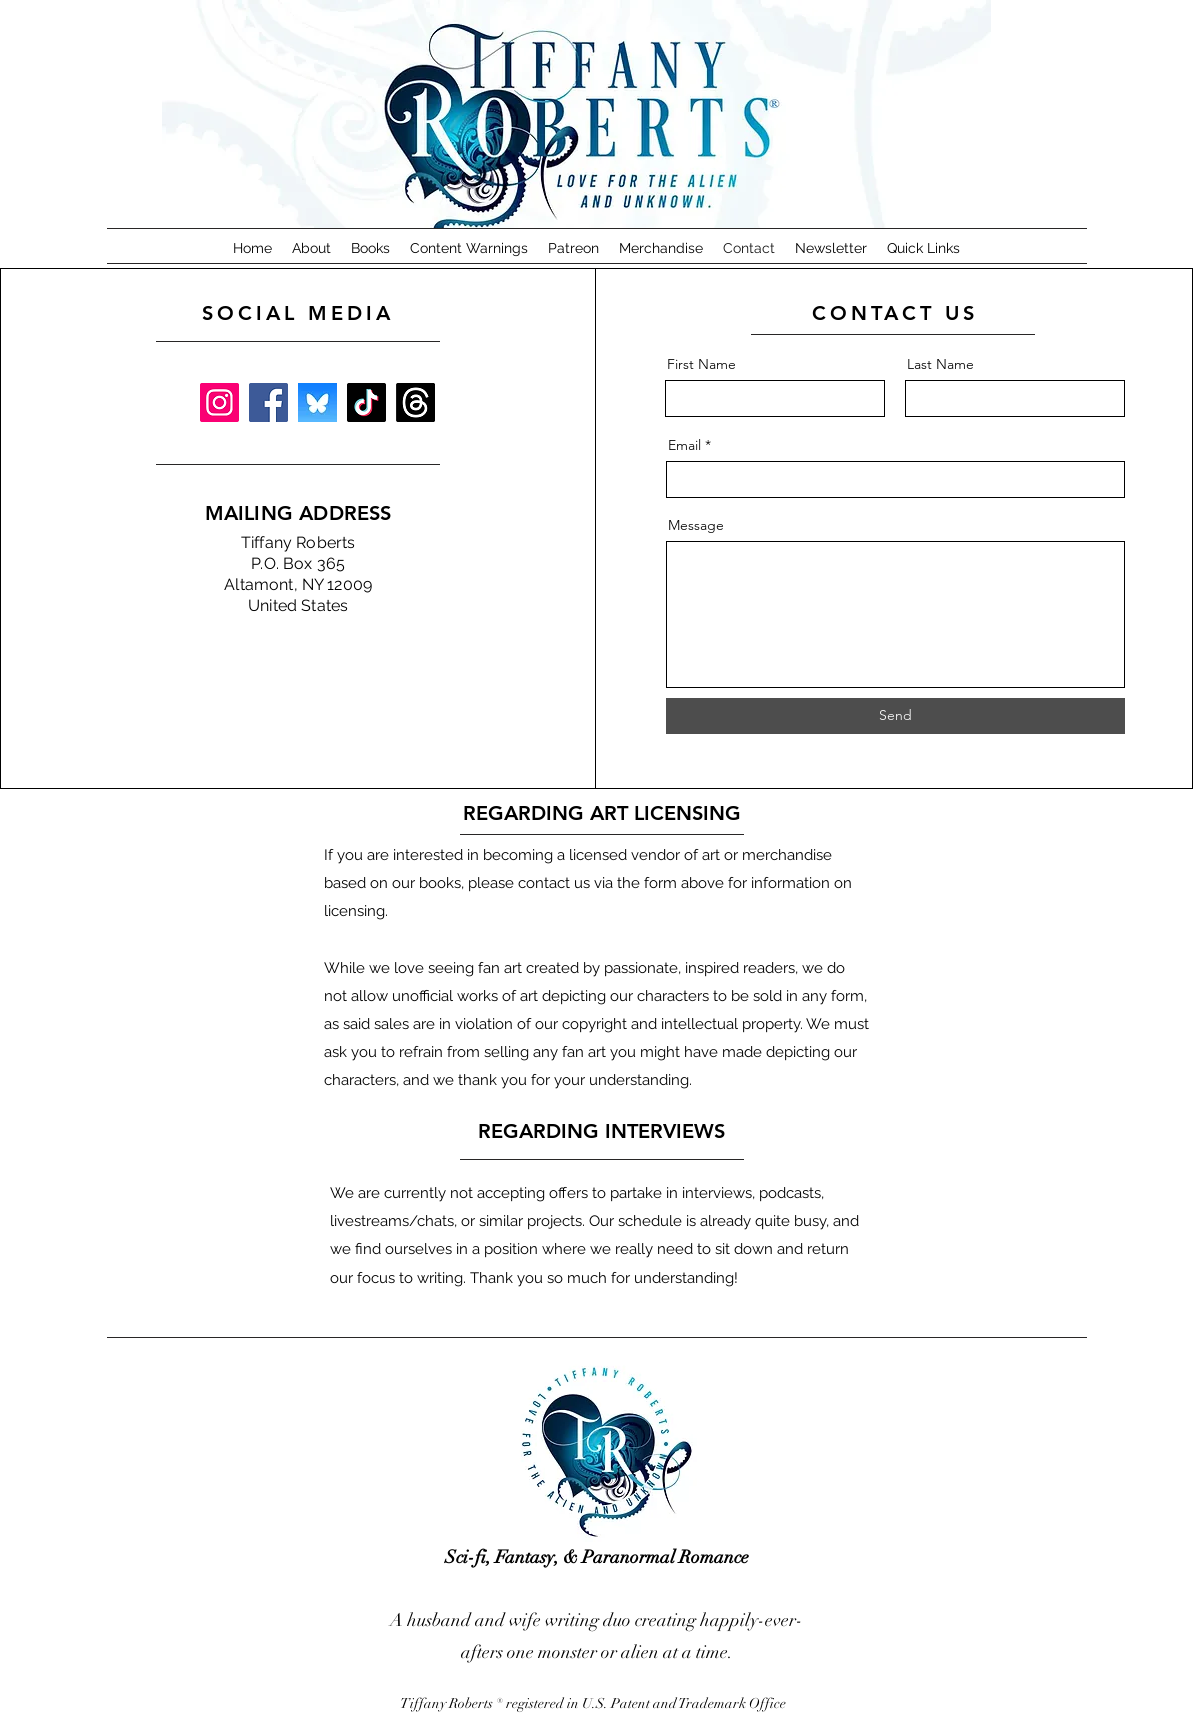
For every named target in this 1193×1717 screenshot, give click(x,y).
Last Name (940, 364)
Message (696, 525)
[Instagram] (219, 402)
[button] (370, 248)
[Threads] (415, 402)
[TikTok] (366, 402)
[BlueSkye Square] (317, 402)
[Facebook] (268, 402)
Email (684, 445)
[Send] (895, 716)
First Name (701, 364)
